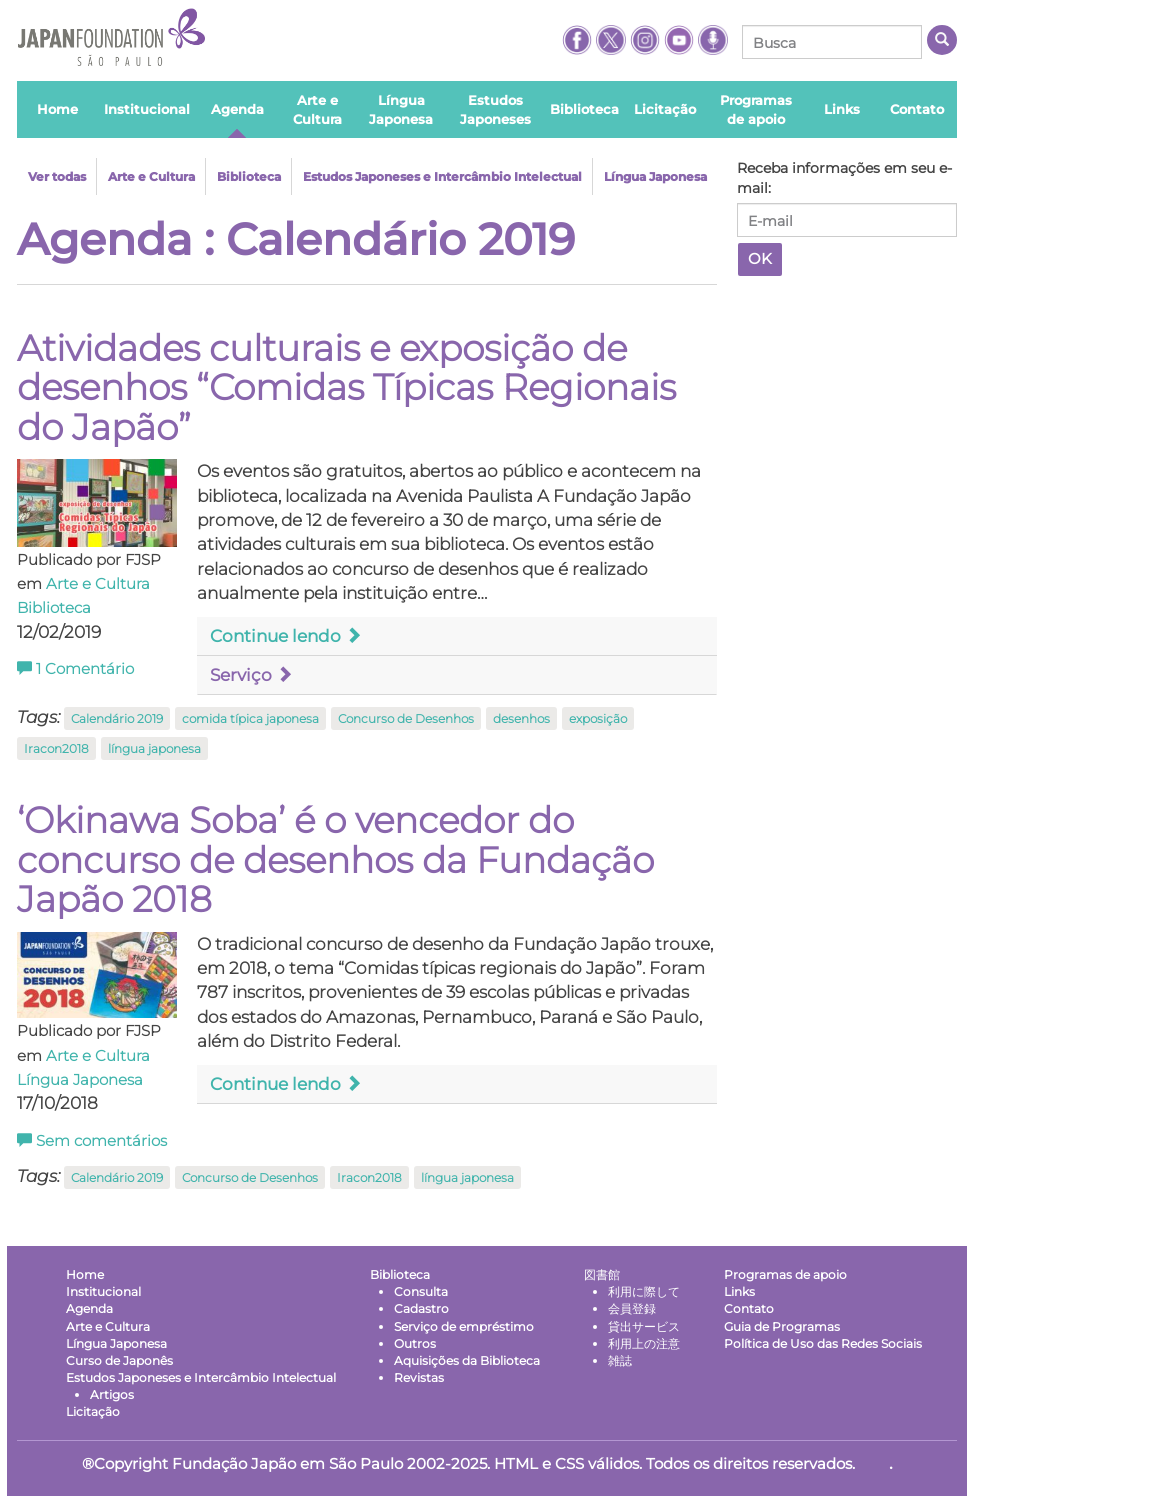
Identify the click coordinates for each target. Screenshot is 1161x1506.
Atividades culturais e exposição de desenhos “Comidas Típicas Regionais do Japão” (346, 387)
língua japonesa (154, 748)
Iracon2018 (56, 748)
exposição (598, 718)
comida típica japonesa (250, 718)
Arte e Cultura (151, 176)
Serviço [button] (251, 675)
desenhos (521, 718)
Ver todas (57, 176)
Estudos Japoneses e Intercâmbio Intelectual (442, 176)
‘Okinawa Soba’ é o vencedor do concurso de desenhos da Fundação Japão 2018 (335, 859)
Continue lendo (286, 636)
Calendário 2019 (117, 718)
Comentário (75, 669)
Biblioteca (249, 176)
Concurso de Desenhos (406, 718)
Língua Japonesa (655, 176)
